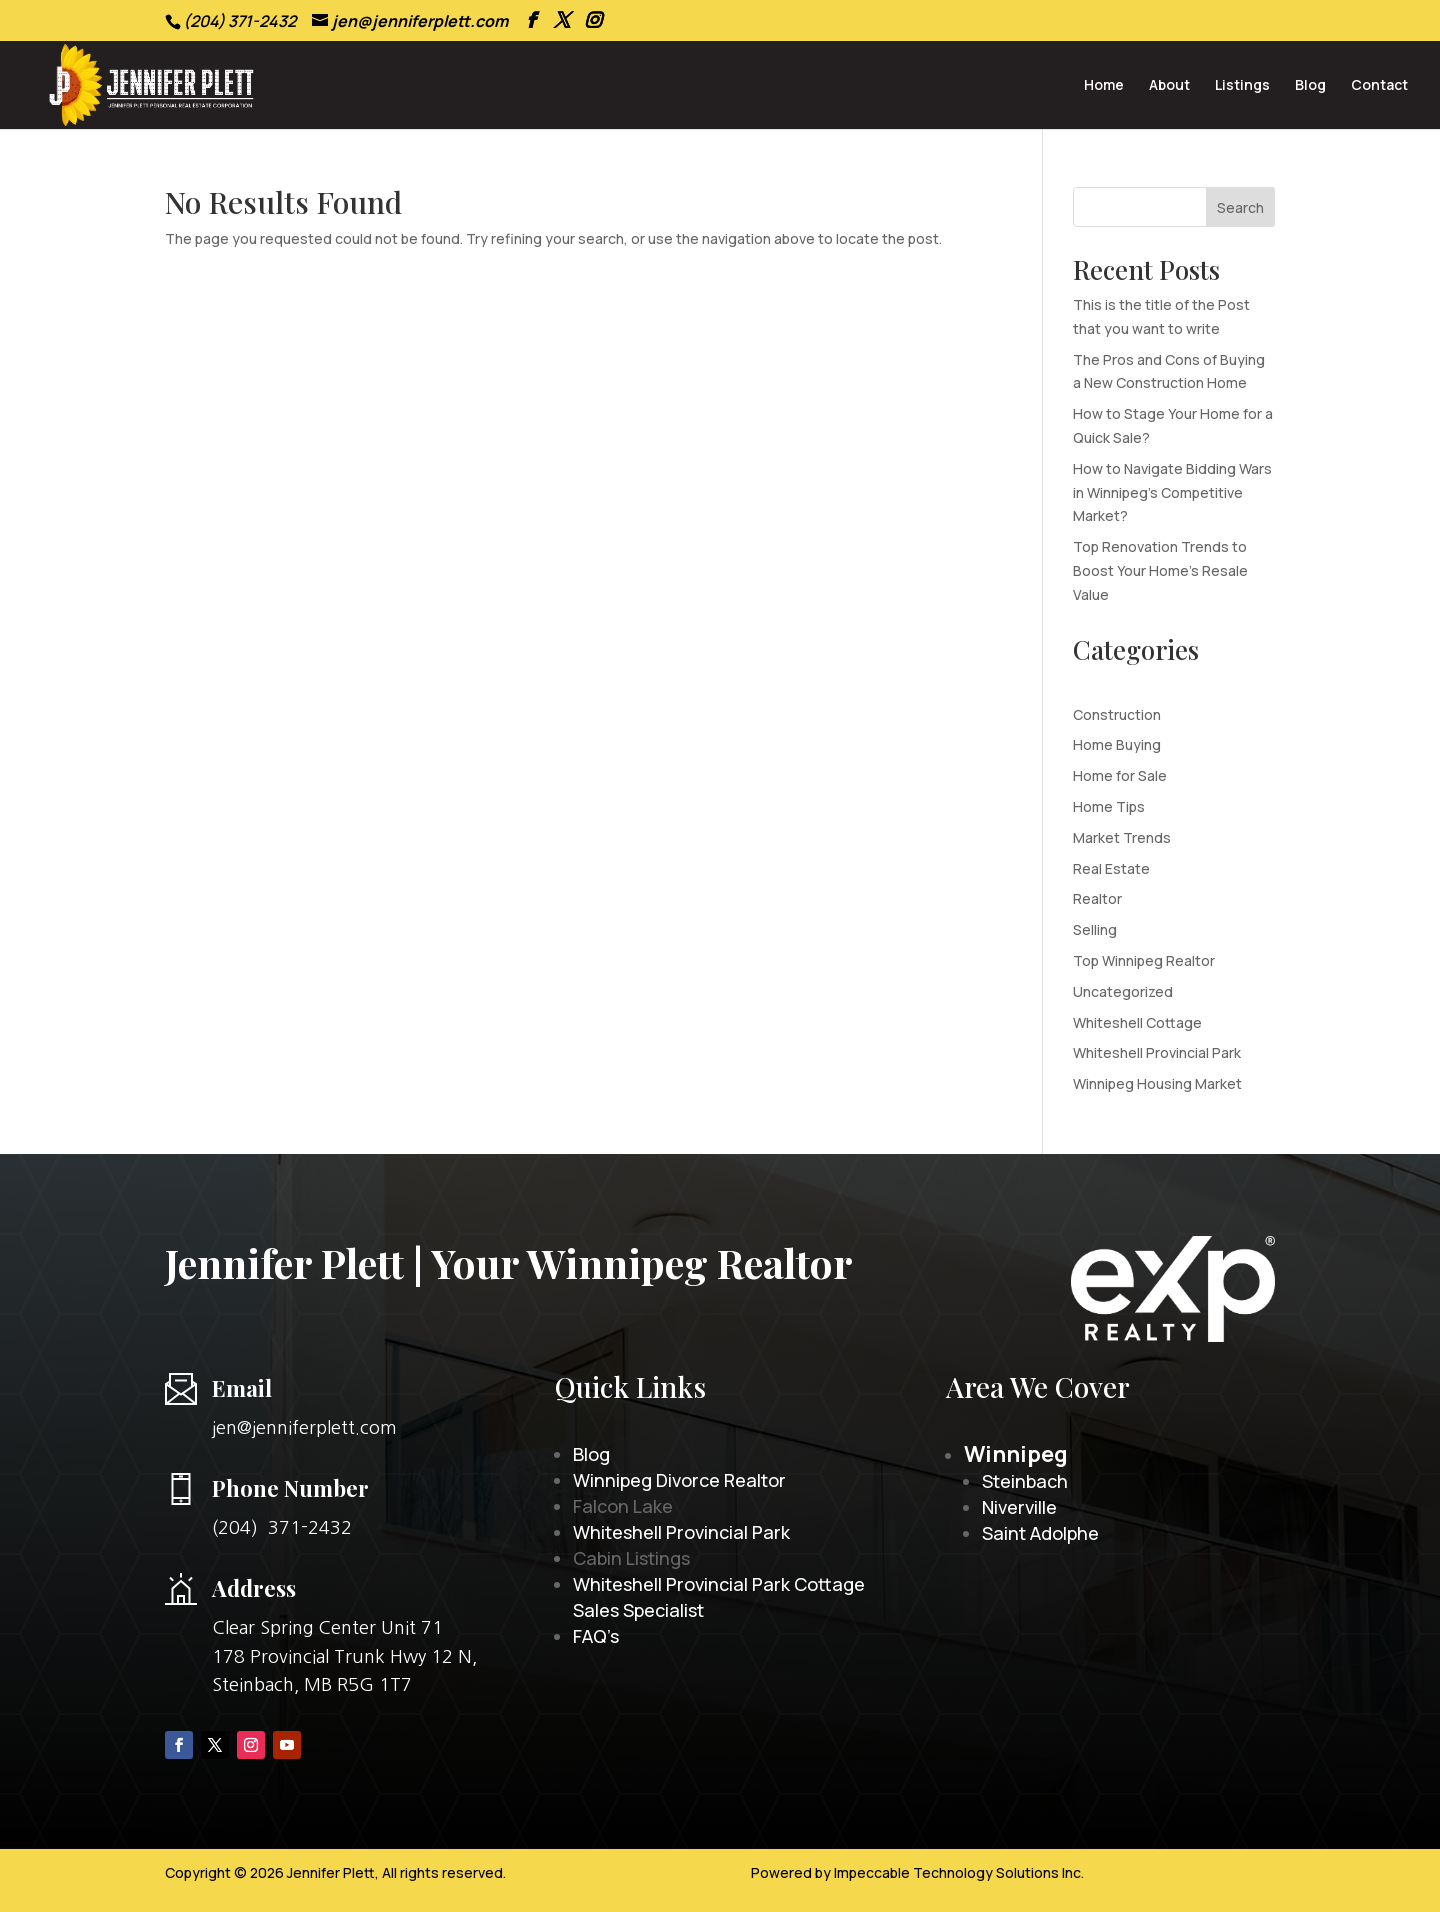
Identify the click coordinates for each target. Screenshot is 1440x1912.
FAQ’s (596, 1636)
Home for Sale (1120, 775)
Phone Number (290, 1488)
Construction (1117, 714)
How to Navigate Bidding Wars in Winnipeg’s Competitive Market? (1172, 492)
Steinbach (1025, 1481)
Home (1104, 86)
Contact (1379, 86)
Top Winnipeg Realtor (1144, 960)
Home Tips (1109, 806)
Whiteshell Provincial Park (1157, 1052)
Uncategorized (1123, 991)
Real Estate (1111, 868)
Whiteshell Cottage (1137, 1022)
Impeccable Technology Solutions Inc (957, 1872)
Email (242, 1388)
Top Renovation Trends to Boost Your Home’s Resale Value (1160, 570)
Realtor (1097, 898)
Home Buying (1117, 744)
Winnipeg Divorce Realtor (679, 1480)
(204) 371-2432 (282, 1528)
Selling (1095, 929)
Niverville (1019, 1507)
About (1169, 86)
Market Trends (1122, 837)
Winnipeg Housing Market (1157, 1083)
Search (1240, 207)
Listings (1242, 86)
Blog (1310, 86)
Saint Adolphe (1040, 1533)
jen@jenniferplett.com (304, 1428)
